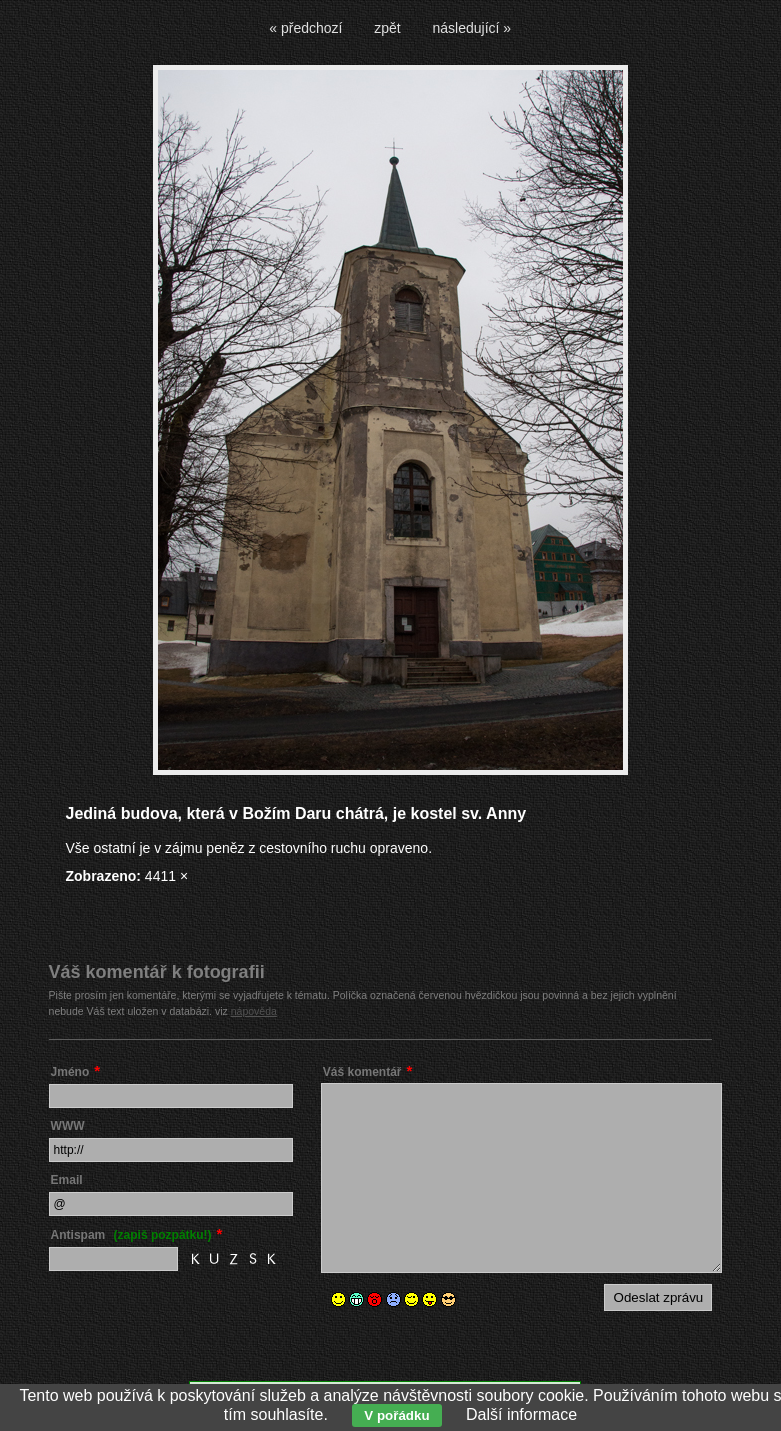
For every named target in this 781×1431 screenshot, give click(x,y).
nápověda (254, 1011)
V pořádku (396, 1415)
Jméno (70, 1072)
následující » (472, 28)
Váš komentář (362, 1072)
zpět (387, 28)
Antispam (131, 1235)
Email (67, 1180)
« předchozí (305, 28)
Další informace (521, 1414)
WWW (68, 1126)
